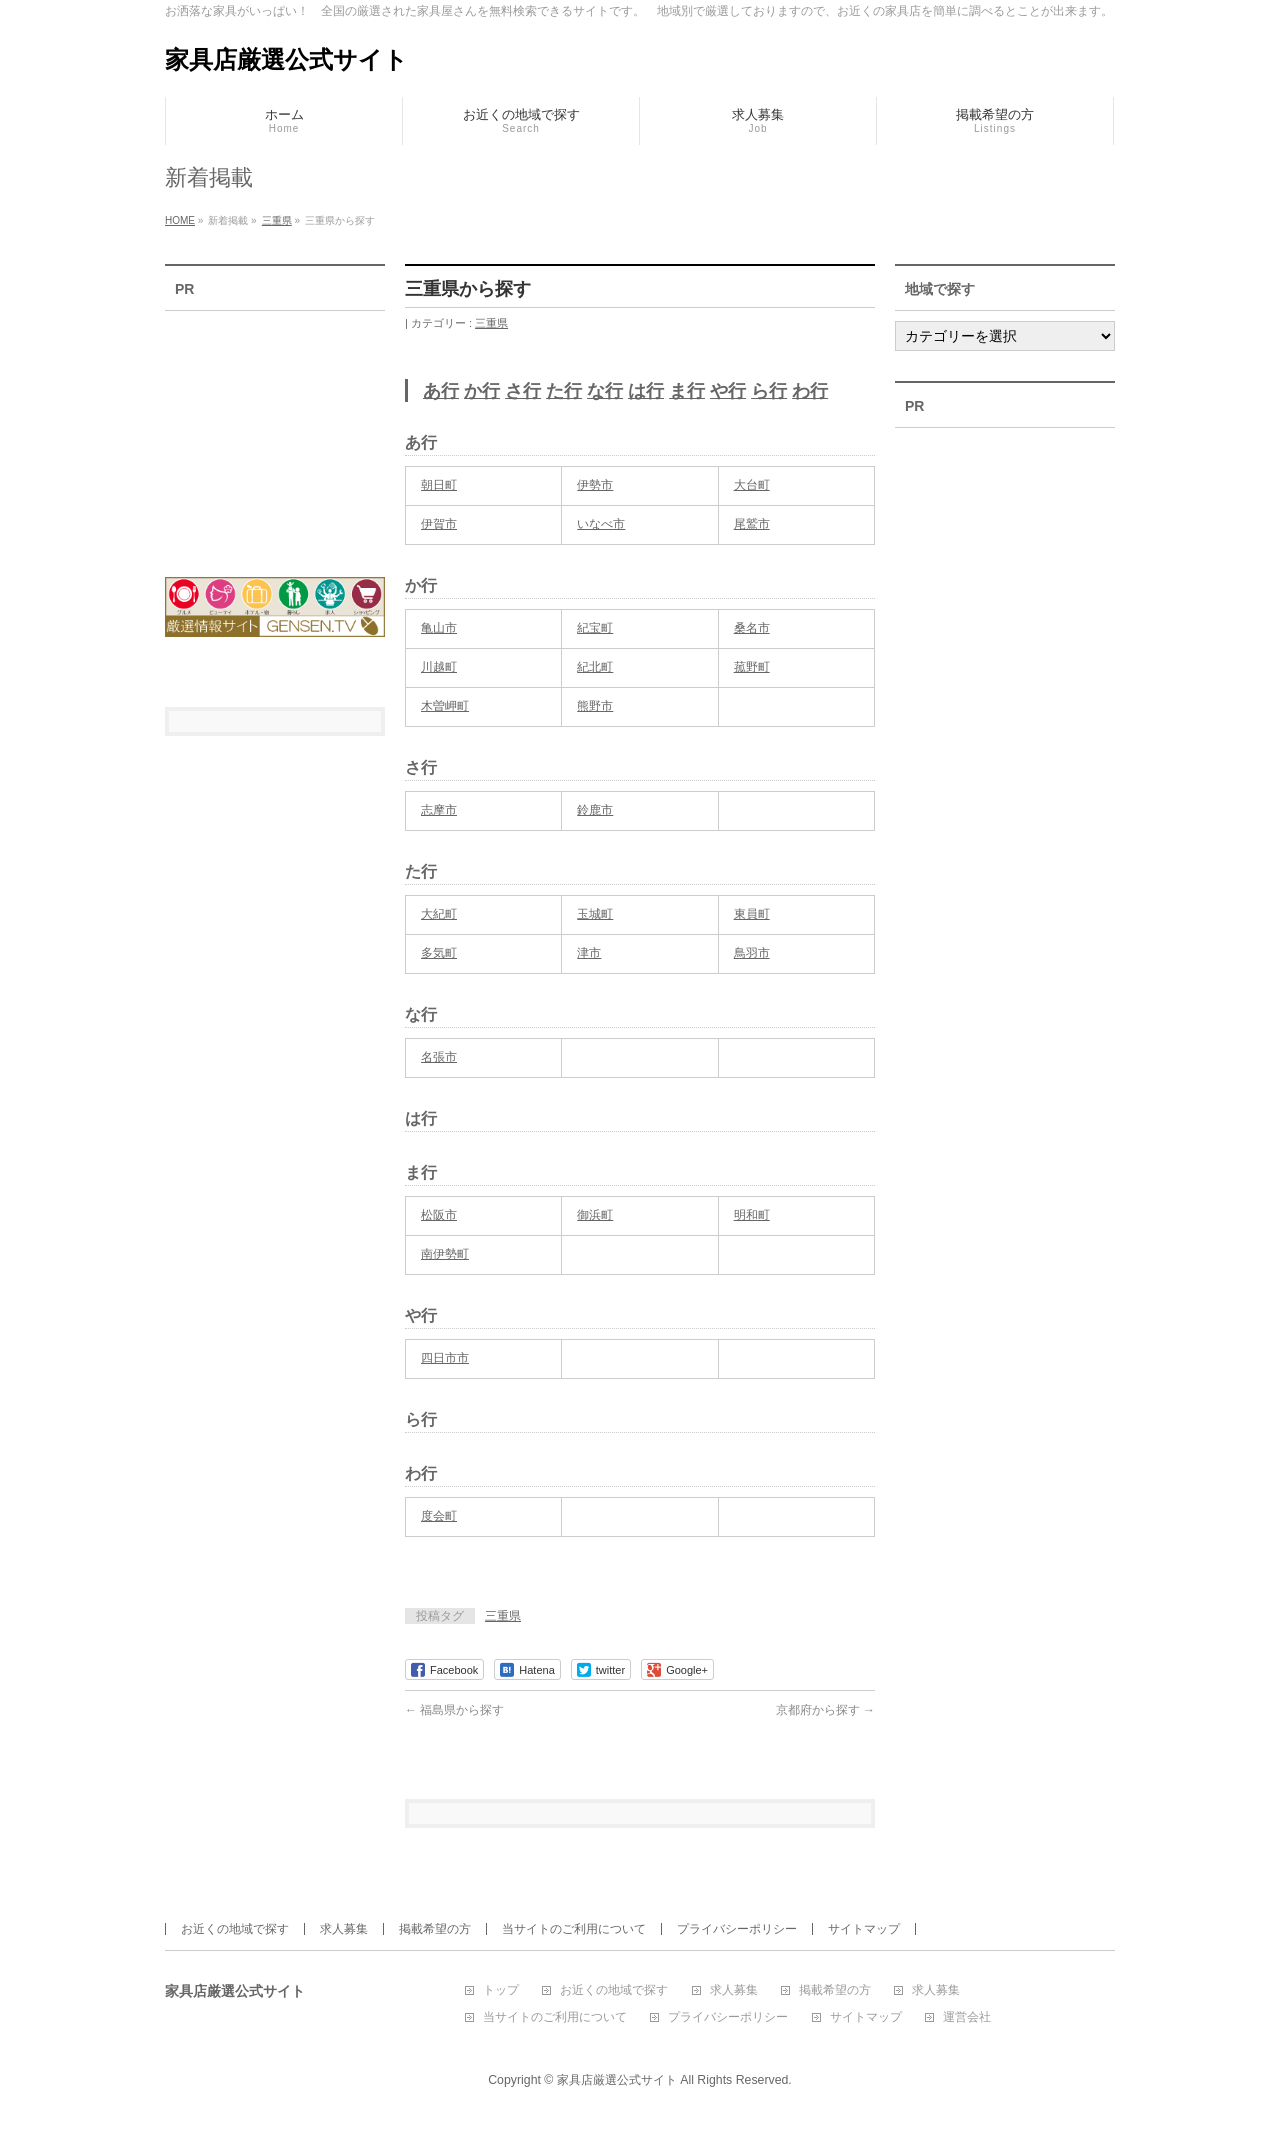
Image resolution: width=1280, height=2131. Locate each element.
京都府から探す (825, 1710)
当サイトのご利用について (574, 1929)
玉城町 (595, 914)
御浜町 (595, 1215)
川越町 (439, 667)
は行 (646, 391)
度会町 (439, 1516)
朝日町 (439, 485)
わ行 (810, 391)
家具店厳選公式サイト (286, 59)
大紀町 (439, 914)
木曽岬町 (445, 706)
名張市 (439, 1057)
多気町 (439, 953)
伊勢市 (595, 485)
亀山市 (439, 628)
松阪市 (439, 1215)
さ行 (523, 391)
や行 (728, 391)
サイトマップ (864, 1929)
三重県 (491, 323)
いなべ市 (601, 524)
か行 (482, 391)
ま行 (687, 391)
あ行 (441, 391)
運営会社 (967, 2017)
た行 (564, 391)
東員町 (752, 914)
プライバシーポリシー (737, 1929)
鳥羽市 (752, 953)
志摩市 (439, 810)
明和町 (752, 1215)
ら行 (769, 391)
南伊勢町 (445, 1254)
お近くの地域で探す (235, 1929)
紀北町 (595, 667)
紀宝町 (595, 628)
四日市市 (445, 1358)
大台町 (752, 485)
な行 (605, 391)
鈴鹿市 (595, 810)
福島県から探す (454, 1710)
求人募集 (344, 1929)
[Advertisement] (275, 431)
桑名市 (752, 628)
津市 (589, 953)
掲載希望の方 (435, 1929)
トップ (501, 1990)
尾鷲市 (752, 524)
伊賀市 (439, 524)
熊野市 (595, 706)
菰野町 (752, 667)
